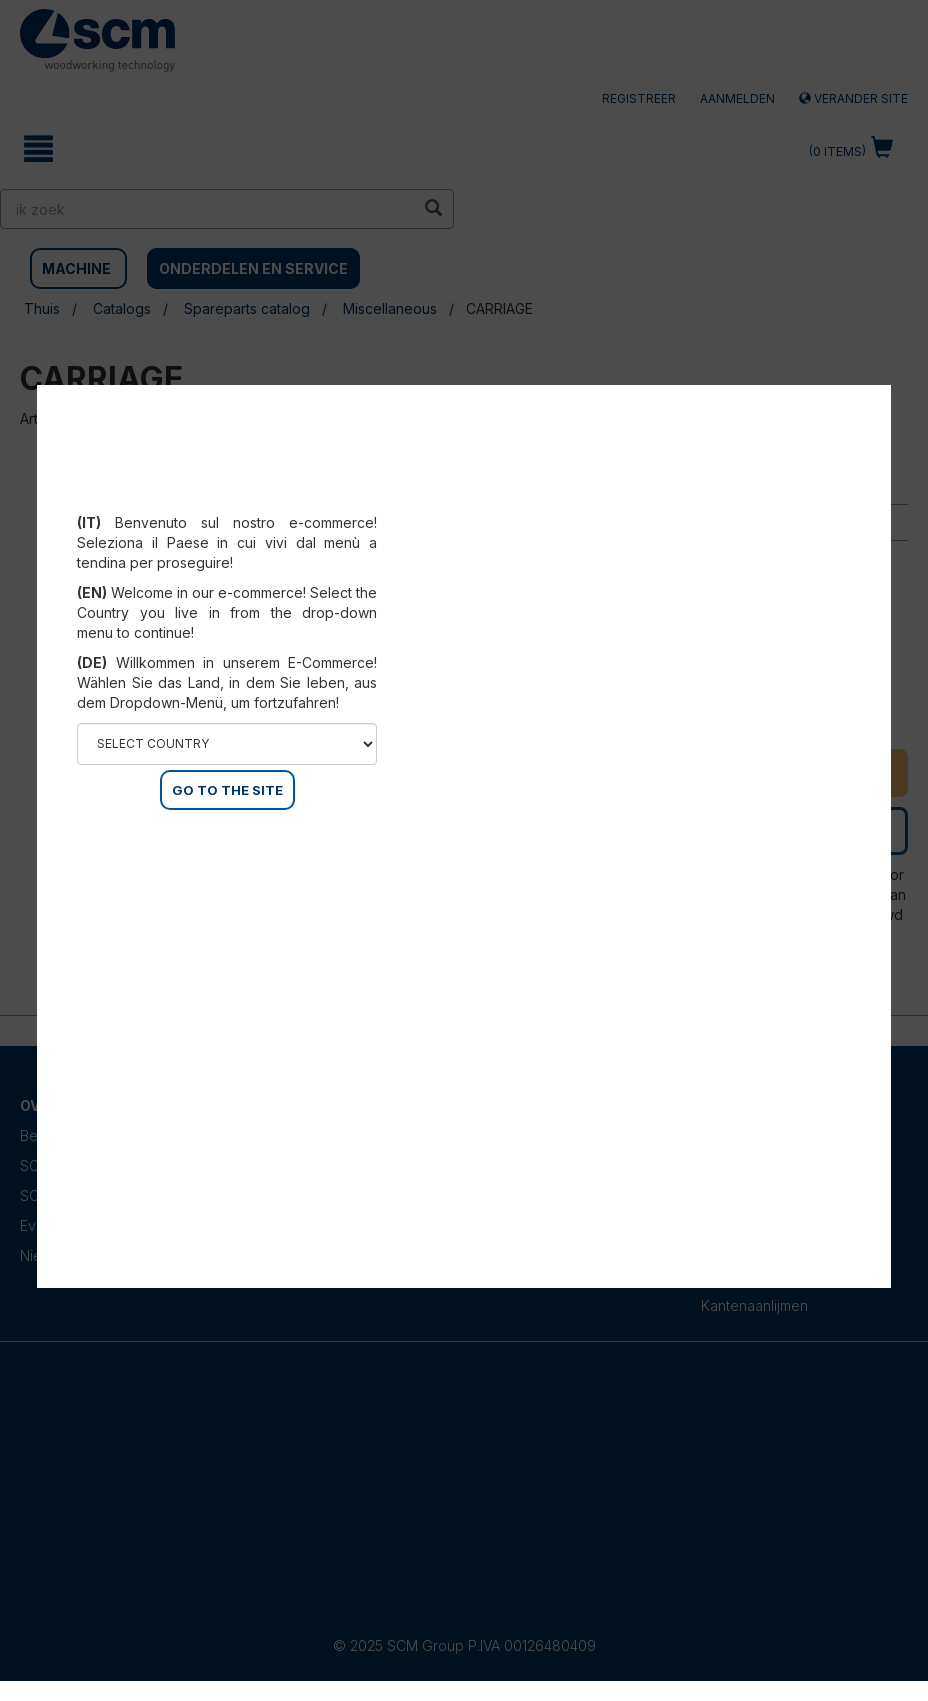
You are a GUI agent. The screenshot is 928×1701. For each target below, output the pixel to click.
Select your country (227, 498)
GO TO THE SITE (227, 790)
